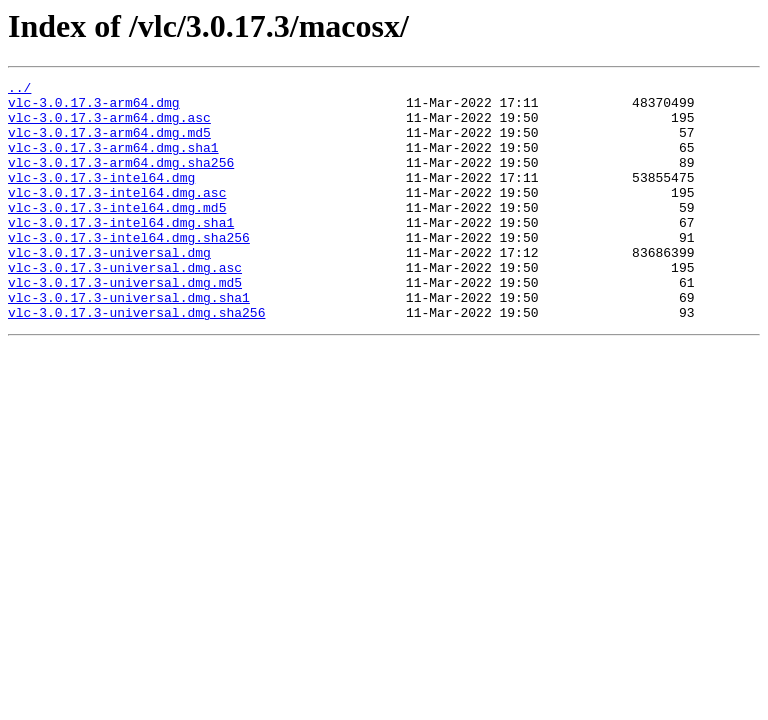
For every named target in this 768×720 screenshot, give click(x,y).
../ (19, 90)
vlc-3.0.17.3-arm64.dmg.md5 (109, 144)
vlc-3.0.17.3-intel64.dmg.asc (117, 216)
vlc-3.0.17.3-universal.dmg (109, 288)
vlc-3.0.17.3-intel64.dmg (101, 198)
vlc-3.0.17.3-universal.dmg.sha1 (129, 342)
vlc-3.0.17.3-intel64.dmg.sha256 (129, 270)
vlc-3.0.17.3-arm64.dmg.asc (109, 126)
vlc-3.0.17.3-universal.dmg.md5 (125, 324)
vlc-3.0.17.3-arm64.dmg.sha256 (121, 180)
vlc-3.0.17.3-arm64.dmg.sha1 (113, 162)
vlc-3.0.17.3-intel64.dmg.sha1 (121, 252)
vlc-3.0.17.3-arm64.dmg (94, 108)
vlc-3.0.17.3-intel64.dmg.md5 (117, 234)
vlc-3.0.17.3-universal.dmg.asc (125, 306)
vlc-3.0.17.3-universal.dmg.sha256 (136, 360)
